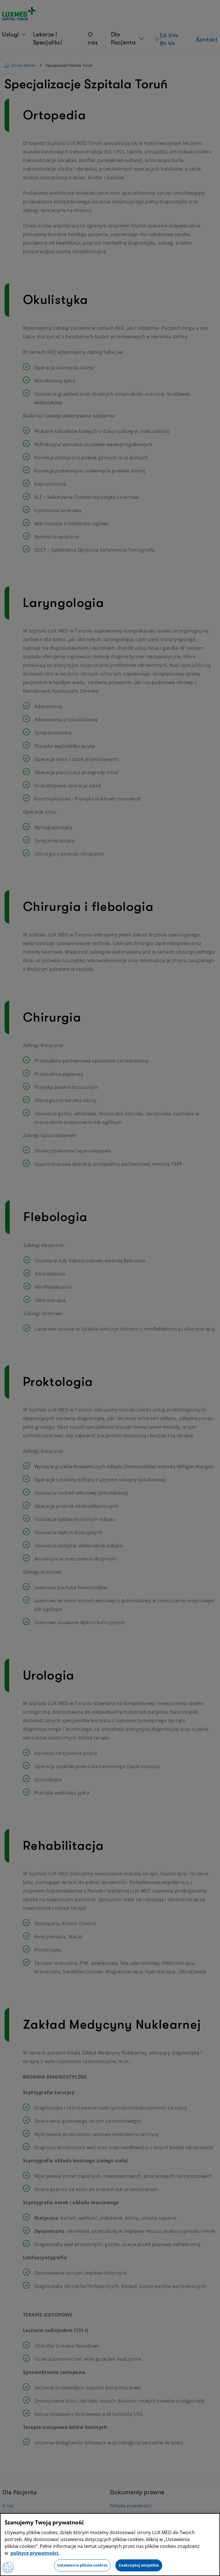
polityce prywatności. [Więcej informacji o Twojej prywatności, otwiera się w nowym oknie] (34, 2553)
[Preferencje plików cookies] (8, 2567)
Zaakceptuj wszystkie (139, 2565)
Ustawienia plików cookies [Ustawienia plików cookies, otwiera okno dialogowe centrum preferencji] (82, 2565)
